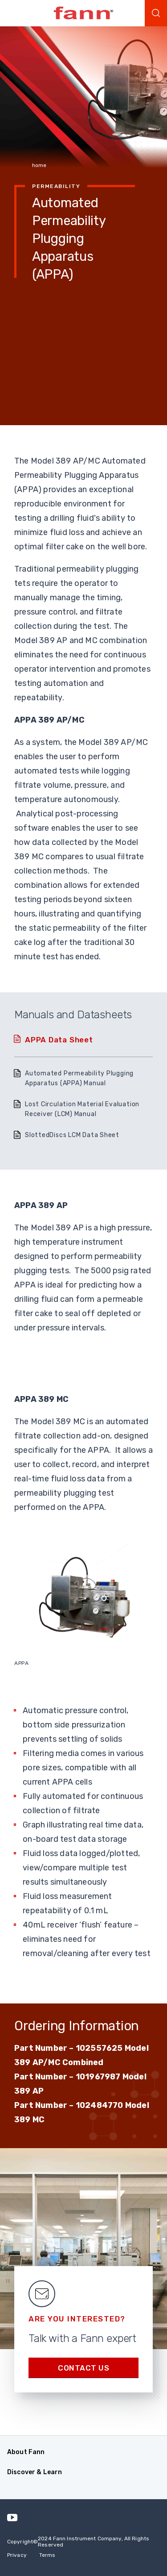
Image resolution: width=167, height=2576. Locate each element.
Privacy (17, 2555)
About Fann (26, 2452)
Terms (47, 2555)
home (39, 165)
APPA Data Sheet (59, 1039)
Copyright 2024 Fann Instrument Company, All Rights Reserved (78, 2541)
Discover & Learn (34, 2472)
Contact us (83, 2367)
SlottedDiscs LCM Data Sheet (72, 1135)
